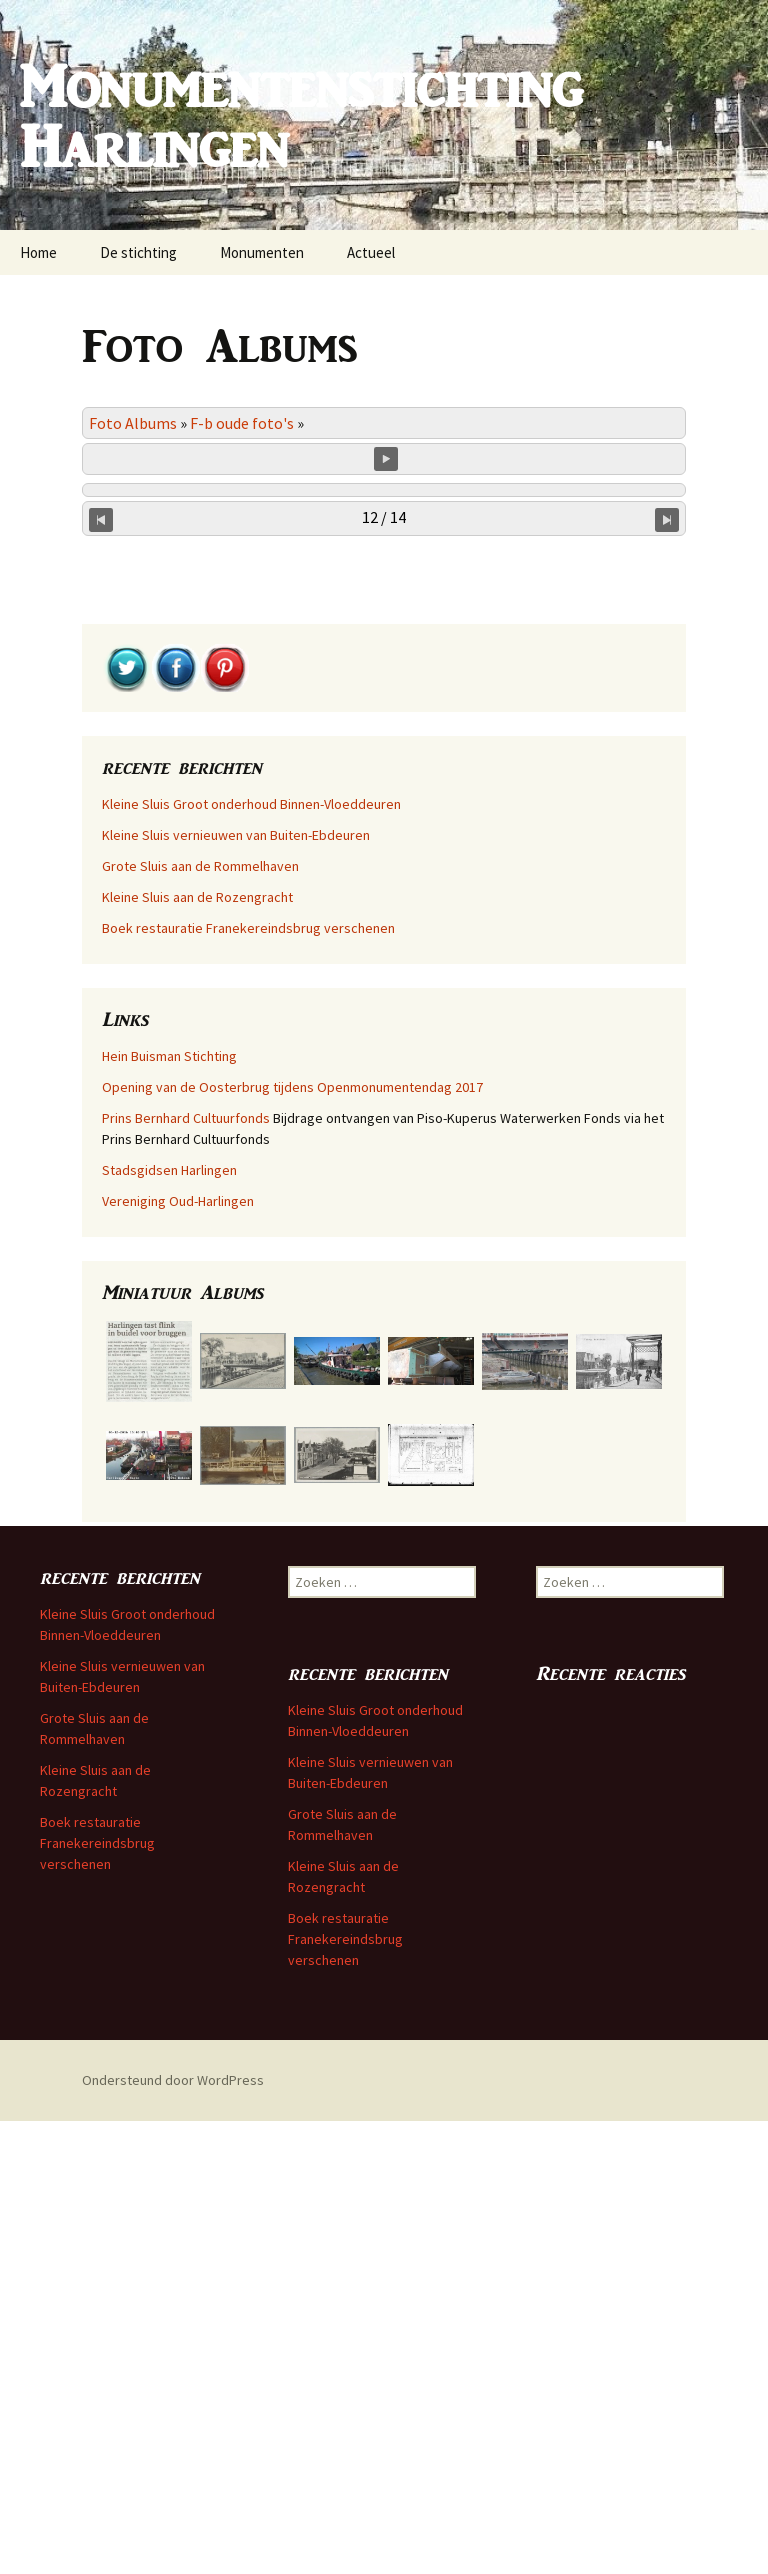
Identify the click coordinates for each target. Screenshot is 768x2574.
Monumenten (262, 252)
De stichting (138, 252)
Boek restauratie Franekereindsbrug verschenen (248, 1381)
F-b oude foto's (242, 423)
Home (38, 252)
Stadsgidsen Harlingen (169, 1623)
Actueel (371, 252)
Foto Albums (133, 423)
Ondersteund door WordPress (173, 2533)
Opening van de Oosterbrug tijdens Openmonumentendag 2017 (292, 1540)
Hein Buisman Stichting (169, 1509)
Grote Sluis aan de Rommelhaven (200, 1319)
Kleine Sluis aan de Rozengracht (197, 1350)
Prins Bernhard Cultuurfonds (186, 1571)
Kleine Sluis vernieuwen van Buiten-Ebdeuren (236, 1288)
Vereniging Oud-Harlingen (178, 1654)
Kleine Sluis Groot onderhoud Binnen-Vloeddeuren (251, 1257)
